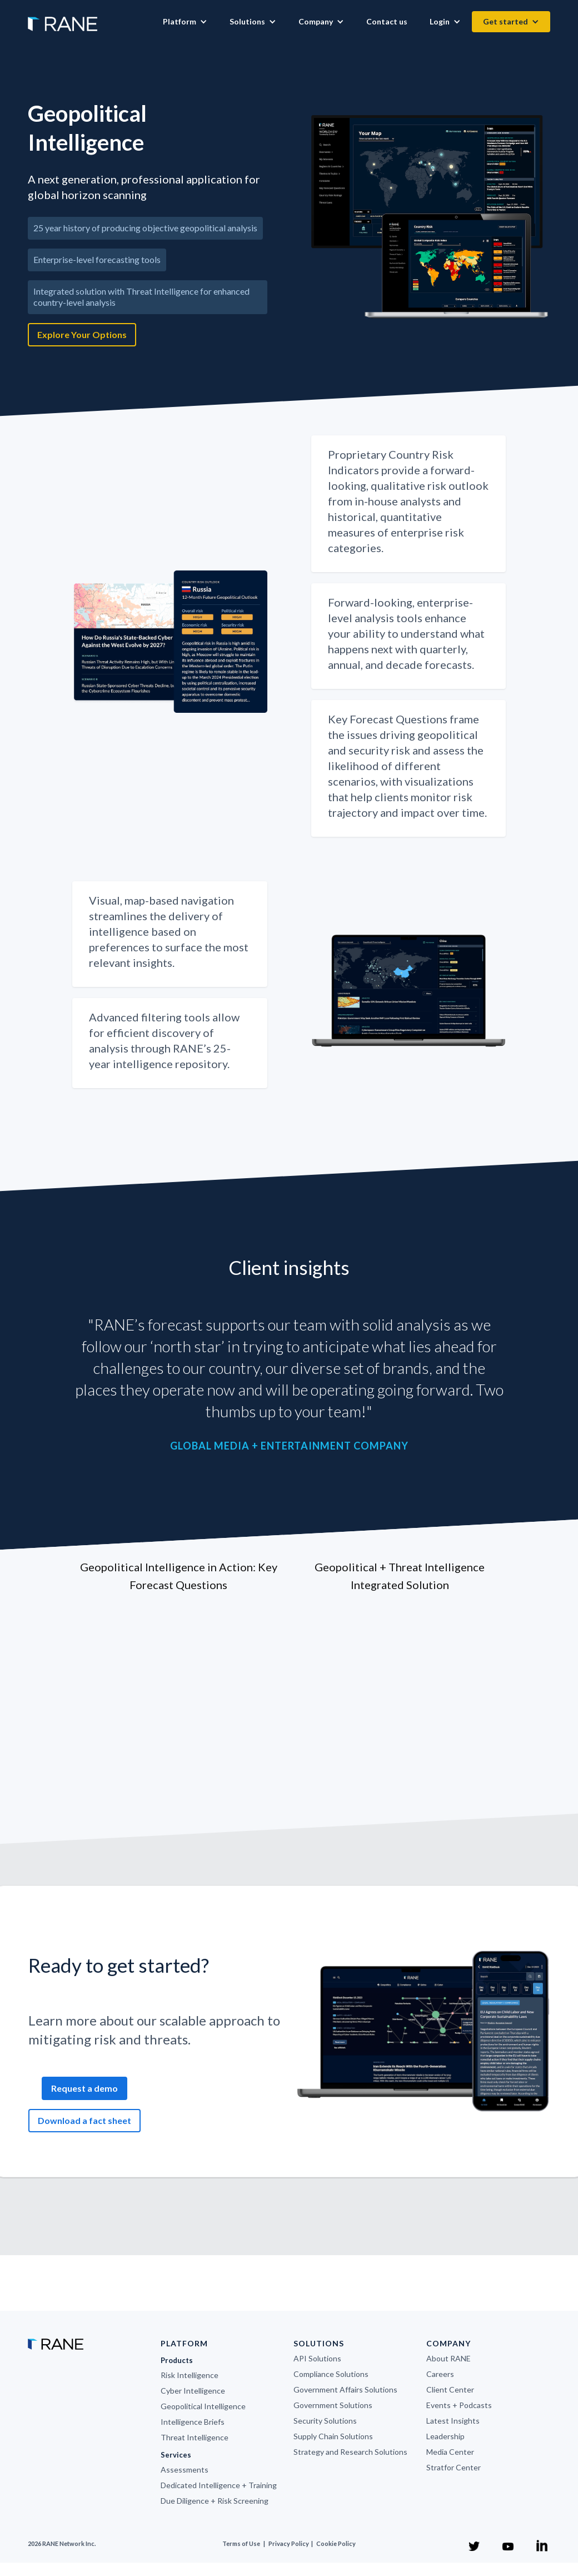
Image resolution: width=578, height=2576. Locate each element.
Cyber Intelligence (193, 2390)
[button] (185, 22)
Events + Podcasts (459, 2405)
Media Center (450, 2451)
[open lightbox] (431, 217)
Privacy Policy (289, 2543)
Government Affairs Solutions (345, 2389)
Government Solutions (332, 2405)
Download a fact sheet (84, 2120)
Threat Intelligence (194, 2437)
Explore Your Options (82, 334)
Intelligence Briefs (193, 2421)
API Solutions (317, 2358)
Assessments (184, 2469)
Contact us (386, 21)
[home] (62, 18)
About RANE (448, 2358)
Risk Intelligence (189, 2375)
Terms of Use (241, 2543)
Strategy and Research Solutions (350, 2451)
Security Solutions (325, 2420)
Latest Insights (453, 2420)
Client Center (450, 2389)
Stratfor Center (453, 2467)
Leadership (445, 2436)
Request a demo (84, 2088)
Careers (440, 2374)
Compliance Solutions (330, 2374)
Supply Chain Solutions (333, 2436)
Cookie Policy (336, 2543)
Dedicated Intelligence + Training (219, 2485)
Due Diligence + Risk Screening (214, 2500)
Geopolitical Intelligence (203, 2406)
